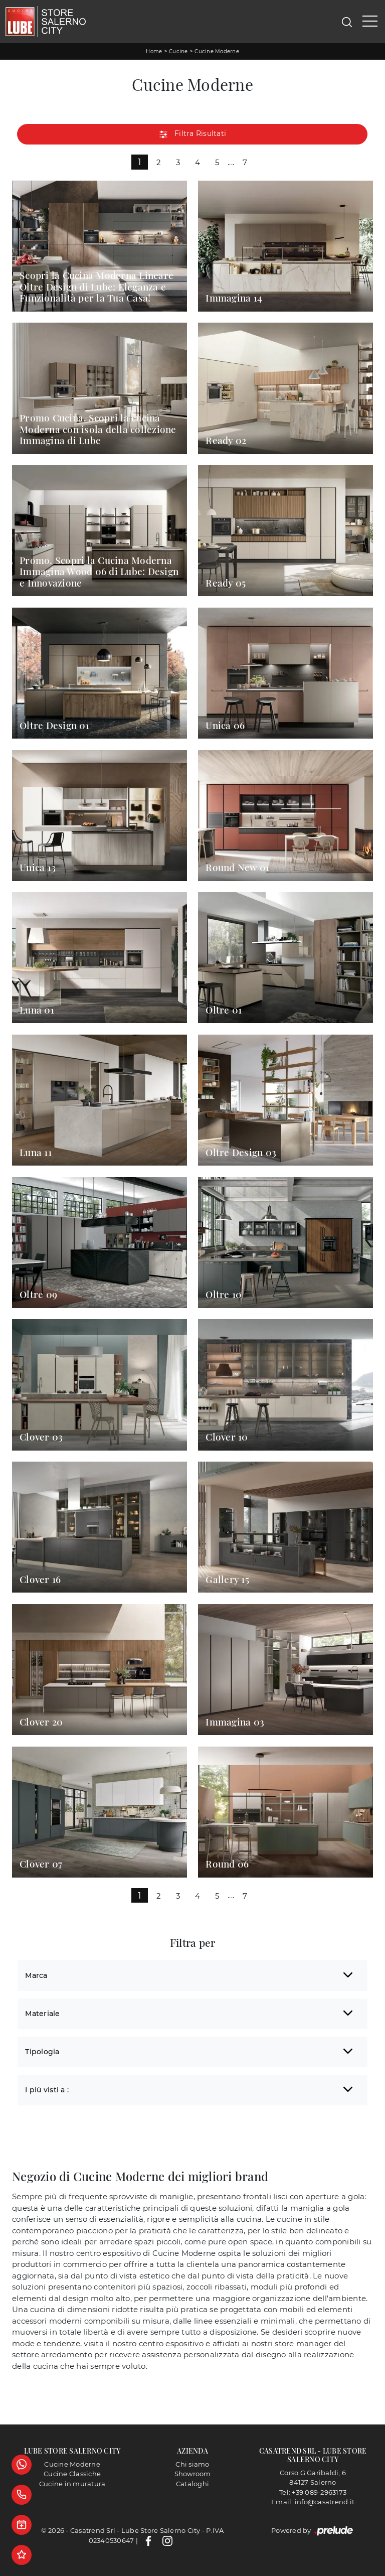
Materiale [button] (42, 2013)
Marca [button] (36, 1975)
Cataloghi (192, 2484)
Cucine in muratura (72, 2484)
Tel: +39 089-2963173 (312, 2492)
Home (154, 51)
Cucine (178, 51)
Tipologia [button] (42, 2051)
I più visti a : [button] (47, 2089)
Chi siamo (192, 2464)
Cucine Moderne (217, 51)
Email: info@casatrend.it (312, 2502)
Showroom (192, 2474)
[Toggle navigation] (369, 22)
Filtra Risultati (192, 134)
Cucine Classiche (72, 2474)
